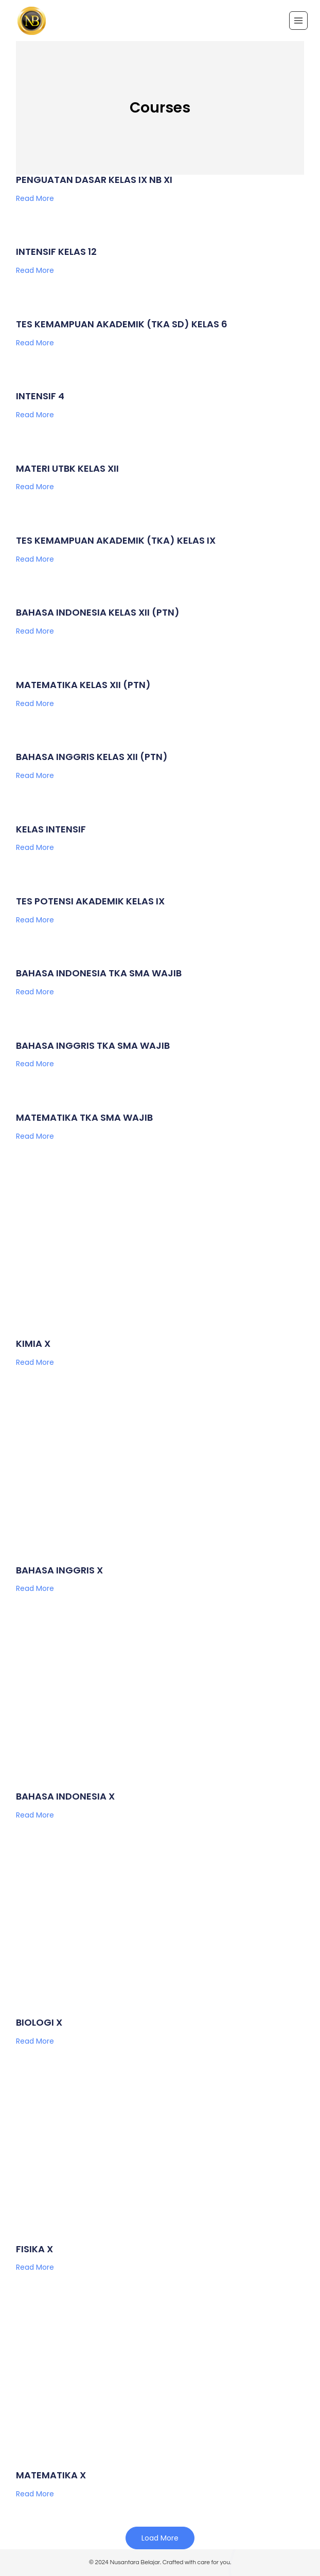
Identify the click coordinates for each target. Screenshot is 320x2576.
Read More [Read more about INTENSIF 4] (35, 415)
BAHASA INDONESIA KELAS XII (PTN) (98, 612)
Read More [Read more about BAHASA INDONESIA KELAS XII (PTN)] (35, 631)
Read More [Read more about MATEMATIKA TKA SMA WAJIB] (35, 1136)
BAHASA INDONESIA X (65, 1796)
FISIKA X (34, 2249)
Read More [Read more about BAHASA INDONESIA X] (35, 1815)
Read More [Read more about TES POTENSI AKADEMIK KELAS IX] (35, 920)
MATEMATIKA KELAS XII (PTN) (83, 684)
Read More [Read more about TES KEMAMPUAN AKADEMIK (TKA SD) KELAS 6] (35, 343)
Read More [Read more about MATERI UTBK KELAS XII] (35, 486)
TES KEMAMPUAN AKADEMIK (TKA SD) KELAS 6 (121, 324)
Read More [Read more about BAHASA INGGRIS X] (35, 1588)
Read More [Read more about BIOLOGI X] (35, 2041)
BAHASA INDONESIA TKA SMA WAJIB (99, 973)
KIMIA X (33, 1343)
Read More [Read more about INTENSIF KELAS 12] (35, 270)
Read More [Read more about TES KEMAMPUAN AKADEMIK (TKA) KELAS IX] (35, 559)
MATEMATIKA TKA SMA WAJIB (84, 1117)
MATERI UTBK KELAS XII (67, 468)
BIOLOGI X (39, 2022)
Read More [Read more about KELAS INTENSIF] (35, 847)
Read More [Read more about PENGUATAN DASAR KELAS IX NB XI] (35, 198)
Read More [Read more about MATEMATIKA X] (35, 2494)
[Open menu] (298, 20)
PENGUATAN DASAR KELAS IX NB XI (94, 179)
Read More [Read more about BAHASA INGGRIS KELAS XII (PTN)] (35, 775)
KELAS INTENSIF (51, 829)
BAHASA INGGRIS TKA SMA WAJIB (93, 1045)
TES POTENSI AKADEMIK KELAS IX (90, 901)
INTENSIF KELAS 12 (56, 251)
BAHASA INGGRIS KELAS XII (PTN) (92, 756)
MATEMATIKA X (51, 2475)
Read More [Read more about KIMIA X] (35, 1362)
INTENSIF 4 (40, 396)
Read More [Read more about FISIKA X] (35, 2267)
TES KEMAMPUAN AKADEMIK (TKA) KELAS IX (116, 540)
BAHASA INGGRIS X (59, 1570)
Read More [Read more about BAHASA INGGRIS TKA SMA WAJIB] (35, 1064)
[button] (160, 2538)
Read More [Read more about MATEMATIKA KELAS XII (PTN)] (35, 703)
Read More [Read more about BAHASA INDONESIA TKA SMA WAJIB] (35, 992)
